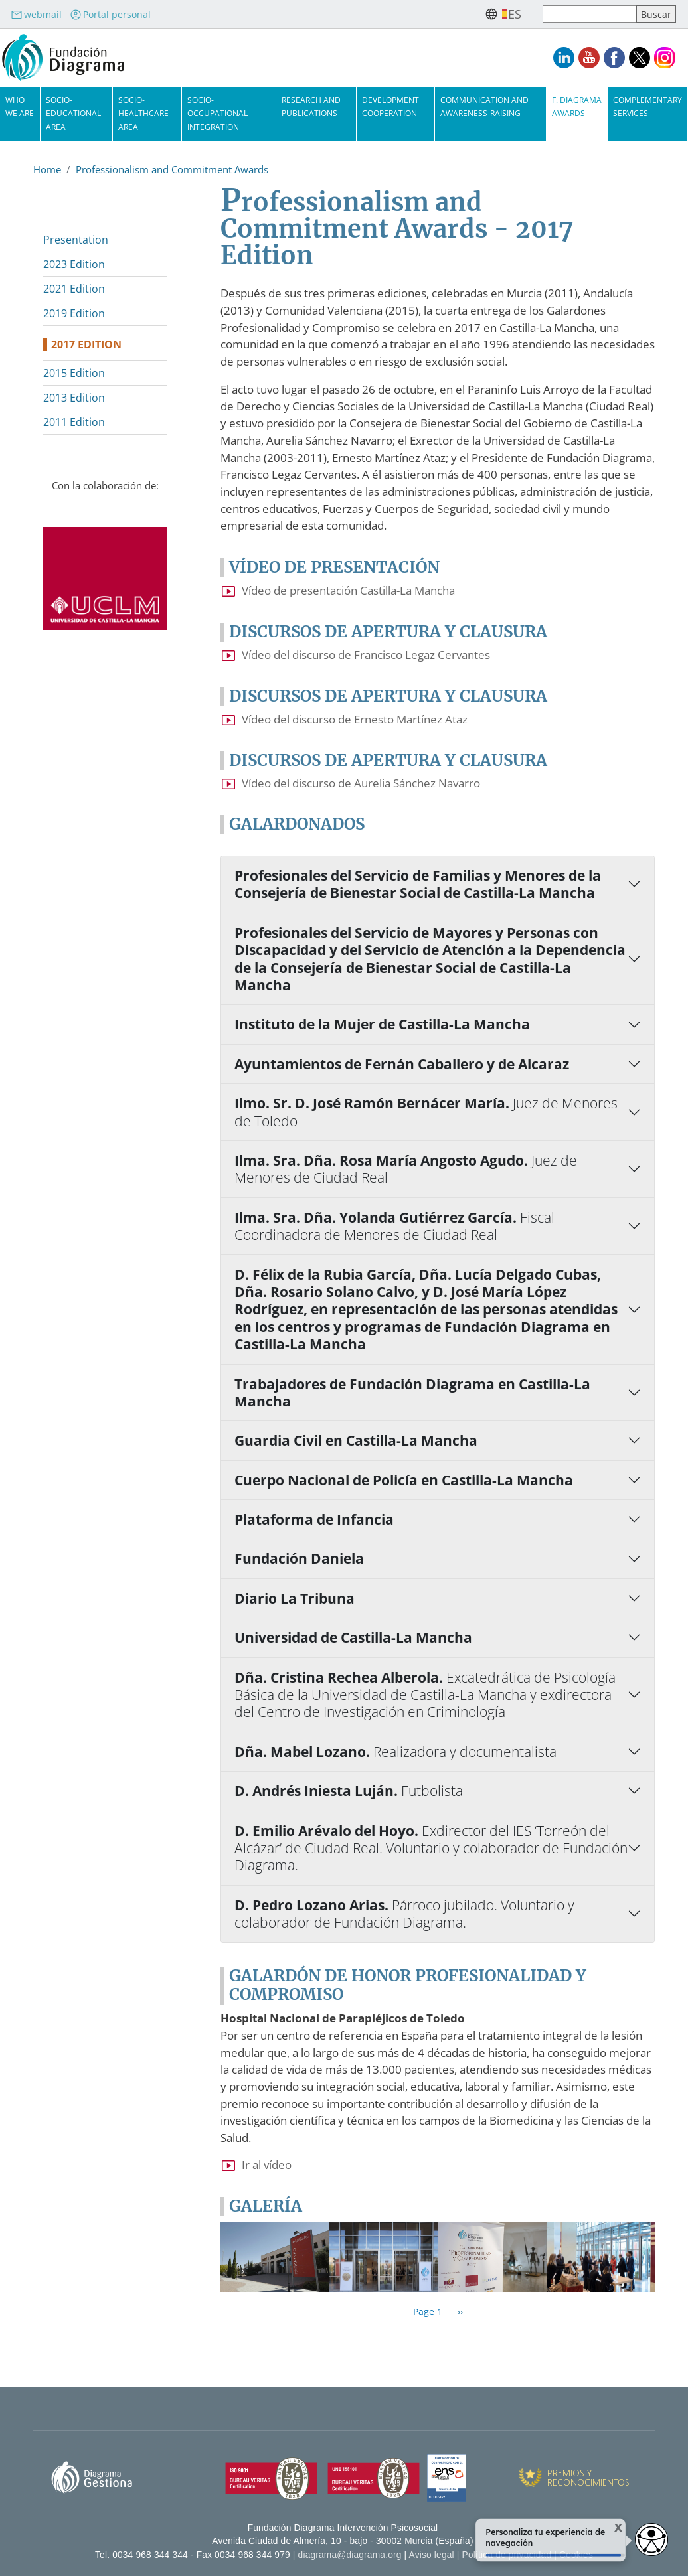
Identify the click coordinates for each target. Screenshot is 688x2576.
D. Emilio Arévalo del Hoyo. (431, 1848)
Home (47, 169)
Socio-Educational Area (73, 113)
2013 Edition (74, 397)
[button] (274, 2255)
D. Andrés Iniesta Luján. (348, 1790)
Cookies (576, 2555)
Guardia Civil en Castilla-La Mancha (355, 1440)
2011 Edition (74, 422)
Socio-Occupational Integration (217, 113)
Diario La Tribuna (294, 1598)
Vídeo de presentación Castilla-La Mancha (348, 590)
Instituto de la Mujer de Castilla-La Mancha (382, 1024)
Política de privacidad (507, 2555)
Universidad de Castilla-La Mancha (353, 1637)
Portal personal (110, 14)
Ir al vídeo (267, 2164)
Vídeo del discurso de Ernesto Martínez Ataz (355, 719)
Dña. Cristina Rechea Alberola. (425, 1695)
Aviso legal (431, 2555)
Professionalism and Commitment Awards (172, 169)
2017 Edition (86, 344)
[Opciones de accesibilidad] (651, 2539)
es (514, 14)
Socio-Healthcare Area (143, 113)
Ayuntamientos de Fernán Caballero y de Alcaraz (401, 1064)
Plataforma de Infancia (314, 1519)
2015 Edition (74, 373)
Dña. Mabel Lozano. (395, 1751)
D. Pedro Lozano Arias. (404, 1914)
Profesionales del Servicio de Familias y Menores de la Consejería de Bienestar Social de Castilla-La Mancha (417, 884)
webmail (36, 14)
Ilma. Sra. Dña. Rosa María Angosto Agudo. (405, 1169)
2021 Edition (74, 288)
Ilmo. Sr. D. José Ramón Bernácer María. (426, 1112)
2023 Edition (74, 264)
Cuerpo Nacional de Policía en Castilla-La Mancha (403, 1480)
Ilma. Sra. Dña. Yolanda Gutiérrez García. (394, 1226)
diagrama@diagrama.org (350, 2555)
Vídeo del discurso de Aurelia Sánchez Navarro (361, 783)
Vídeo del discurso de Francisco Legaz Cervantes (366, 654)
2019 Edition (74, 313)
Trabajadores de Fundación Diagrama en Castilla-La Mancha (412, 1392)
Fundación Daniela (299, 1558)
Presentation (75, 239)
